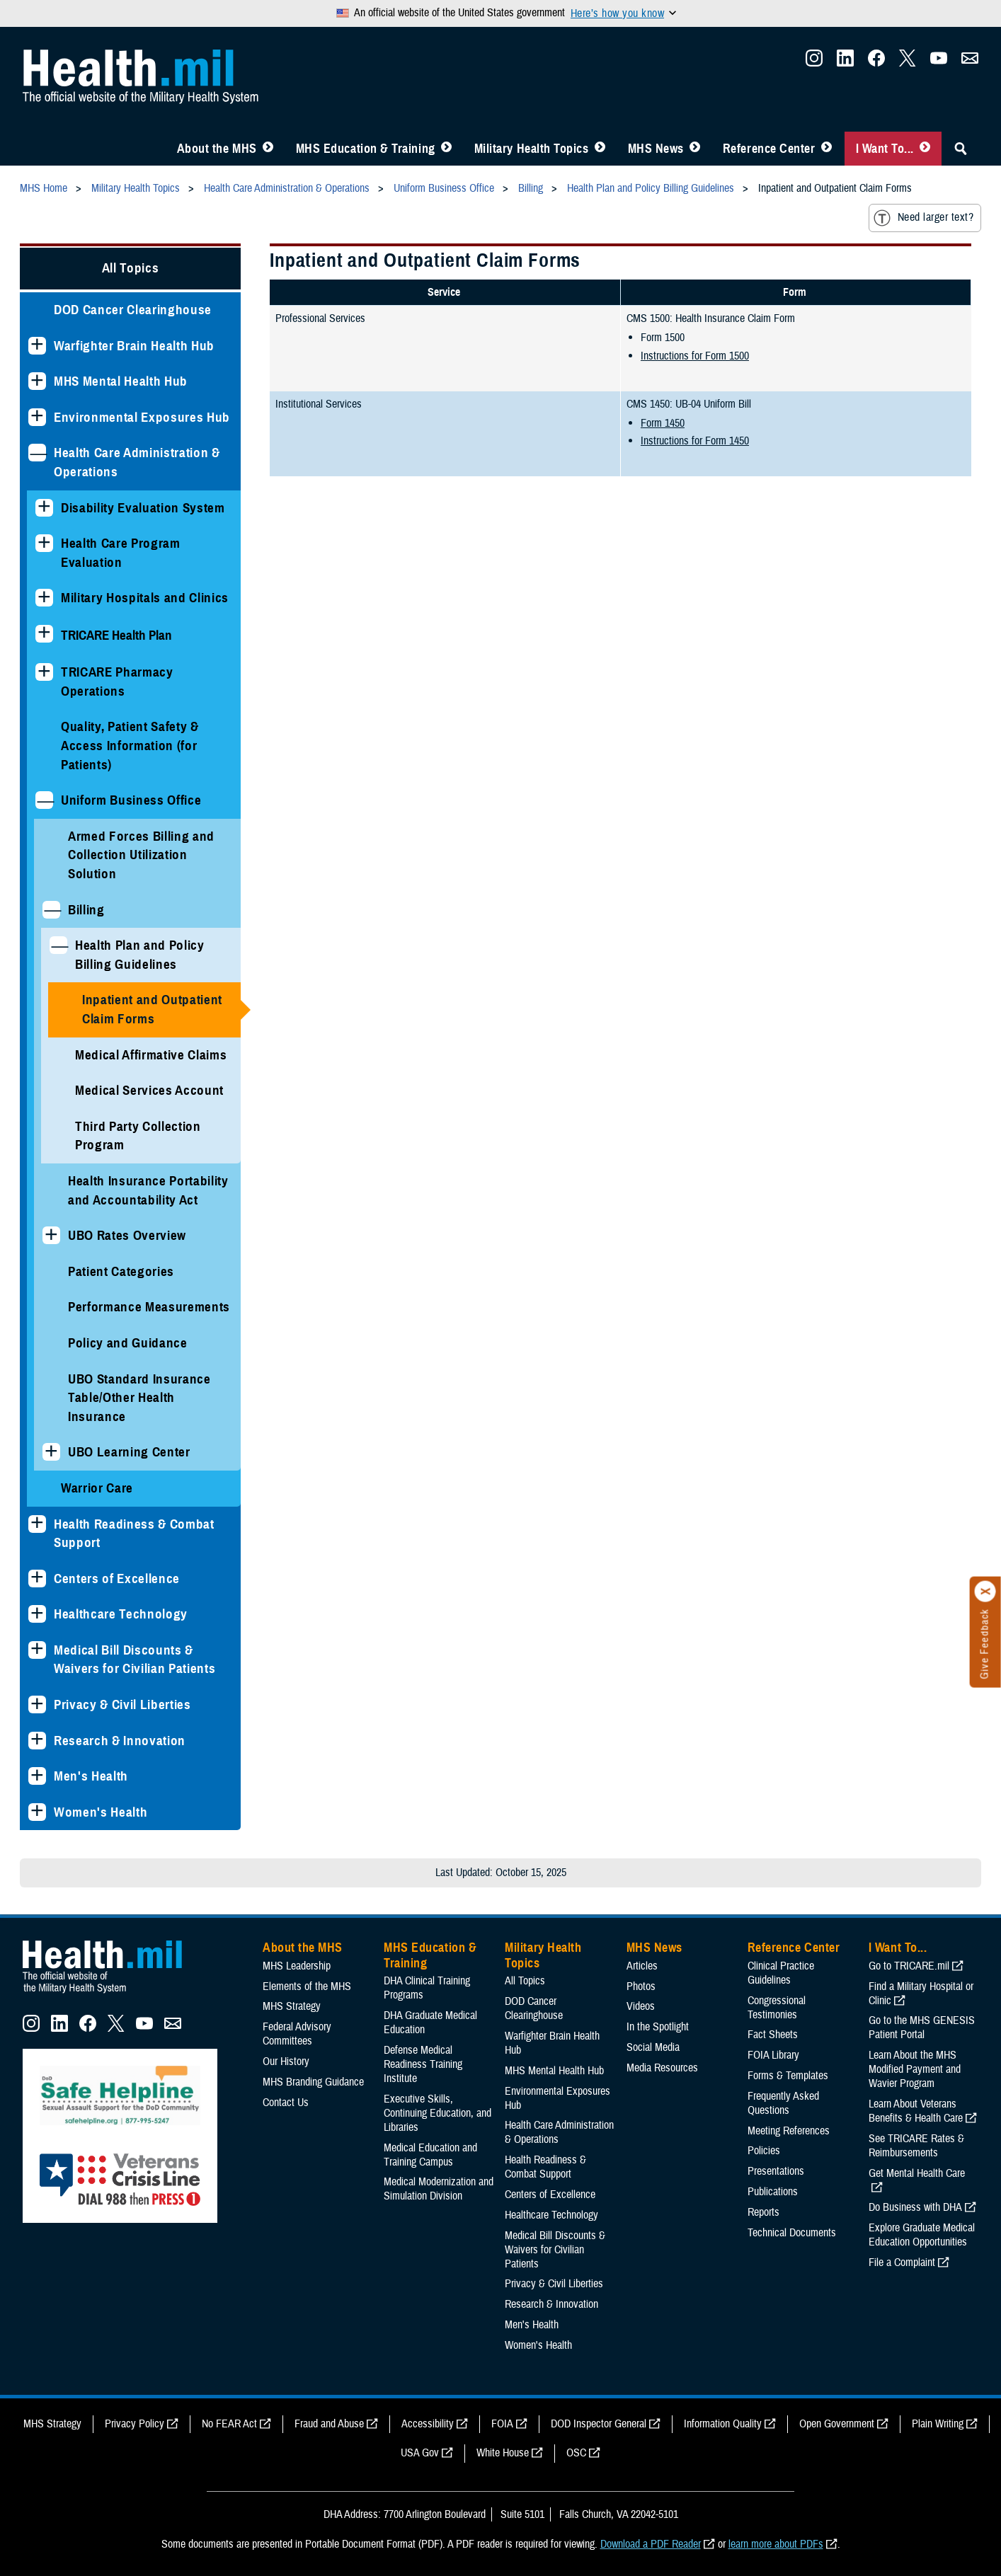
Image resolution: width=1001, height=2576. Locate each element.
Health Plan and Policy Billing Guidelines (140, 954)
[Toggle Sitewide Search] (960, 148)
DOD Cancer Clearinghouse (133, 309)
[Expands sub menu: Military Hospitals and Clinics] (44, 597)
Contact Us (286, 2102)
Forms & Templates (788, 2076)
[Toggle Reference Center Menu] (826, 148)
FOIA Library (773, 2055)
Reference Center (769, 148)
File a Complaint (902, 2262)
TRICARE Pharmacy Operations (117, 681)
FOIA (502, 2424)
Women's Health (100, 1812)
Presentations (776, 2171)
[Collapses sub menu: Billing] (51, 910)
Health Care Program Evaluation (121, 552)
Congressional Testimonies (777, 2008)
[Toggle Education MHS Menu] (446, 148)
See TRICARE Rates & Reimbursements (916, 2146)
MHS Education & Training (365, 148)
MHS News (656, 148)
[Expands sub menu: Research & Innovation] (37, 1740)
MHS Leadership (297, 1966)
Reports (763, 2212)
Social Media (653, 2047)
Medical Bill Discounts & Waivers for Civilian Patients (134, 1659)
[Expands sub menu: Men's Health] (37, 1776)
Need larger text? (923, 217)
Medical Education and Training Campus (430, 2155)
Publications (773, 2192)
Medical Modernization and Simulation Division (438, 2189)
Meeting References (789, 2131)
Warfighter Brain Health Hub (134, 346)
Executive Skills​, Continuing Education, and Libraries (437, 2113)
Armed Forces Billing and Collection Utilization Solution (141, 855)
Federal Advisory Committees (297, 2034)
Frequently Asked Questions (783, 2103)
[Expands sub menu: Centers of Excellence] (37, 1578)
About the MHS (217, 148)
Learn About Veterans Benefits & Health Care (916, 2111)
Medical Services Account (149, 1090)
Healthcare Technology (121, 1614)
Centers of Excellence (117, 1578)
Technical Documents (792, 2233)
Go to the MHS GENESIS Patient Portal (922, 2027)
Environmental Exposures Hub (142, 417)
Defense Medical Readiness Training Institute (423, 2064)
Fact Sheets (773, 2035)
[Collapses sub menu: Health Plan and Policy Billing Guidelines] (58, 945)
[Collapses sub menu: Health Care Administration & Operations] (37, 452)
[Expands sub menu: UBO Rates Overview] (51, 1235)
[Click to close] (985, 1591)
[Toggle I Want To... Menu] (925, 148)
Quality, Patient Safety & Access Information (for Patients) (130, 745)
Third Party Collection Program (138, 1136)
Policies (764, 2151)
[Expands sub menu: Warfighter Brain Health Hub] (37, 346)
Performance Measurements (149, 1307)
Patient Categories (121, 1271)
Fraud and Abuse (329, 2424)
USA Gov (420, 2453)
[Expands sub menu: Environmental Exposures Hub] (37, 417)
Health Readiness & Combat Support (134, 1533)
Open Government (836, 2424)
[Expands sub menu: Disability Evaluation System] (44, 508)
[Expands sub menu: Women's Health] (37, 1812)
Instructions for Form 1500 (695, 356)
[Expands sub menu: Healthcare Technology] (37, 1614)
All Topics (130, 268)
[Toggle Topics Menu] (600, 148)
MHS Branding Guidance (313, 2082)
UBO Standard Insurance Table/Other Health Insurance (139, 1398)
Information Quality (723, 2424)
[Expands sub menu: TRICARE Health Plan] (44, 634)
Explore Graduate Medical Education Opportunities (922, 2235)
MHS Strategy (292, 2006)
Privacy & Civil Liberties (122, 1704)
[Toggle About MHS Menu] (268, 148)
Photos (641, 1986)
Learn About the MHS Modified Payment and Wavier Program (915, 2069)
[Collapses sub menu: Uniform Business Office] (44, 800)
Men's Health (91, 1776)
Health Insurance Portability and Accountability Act (148, 1190)
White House (502, 2453)
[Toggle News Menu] (695, 148)
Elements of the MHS (307, 1986)
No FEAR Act (229, 2424)
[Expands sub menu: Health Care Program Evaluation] (44, 543)
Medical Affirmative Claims (151, 1055)
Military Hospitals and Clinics (145, 598)
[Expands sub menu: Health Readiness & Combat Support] (37, 1524)
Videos (641, 2006)
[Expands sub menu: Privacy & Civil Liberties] (37, 1704)
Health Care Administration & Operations (137, 462)
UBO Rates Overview (127, 1235)
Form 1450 (663, 423)
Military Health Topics (531, 148)
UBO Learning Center (129, 1452)
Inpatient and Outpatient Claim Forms (152, 1009)
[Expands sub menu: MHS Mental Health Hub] (37, 381)
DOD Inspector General (598, 2424)
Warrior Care (97, 1488)
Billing (86, 910)
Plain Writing (937, 2424)
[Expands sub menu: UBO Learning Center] (51, 1452)
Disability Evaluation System (143, 508)
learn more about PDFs (775, 2544)
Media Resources (662, 2068)
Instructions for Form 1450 (695, 441)
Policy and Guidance (128, 1343)
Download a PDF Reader (650, 2544)
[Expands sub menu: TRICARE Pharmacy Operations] (44, 672)
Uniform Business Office (131, 800)
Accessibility (427, 2424)
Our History (286, 2061)
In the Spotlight (658, 2027)
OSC (576, 2453)
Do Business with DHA (915, 2207)
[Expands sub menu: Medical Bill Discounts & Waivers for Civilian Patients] (37, 1650)
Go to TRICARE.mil (909, 1966)
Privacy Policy (134, 2424)
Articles (642, 1966)
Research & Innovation (119, 1740)
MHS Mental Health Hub (121, 381)
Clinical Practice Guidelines (781, 1973)
